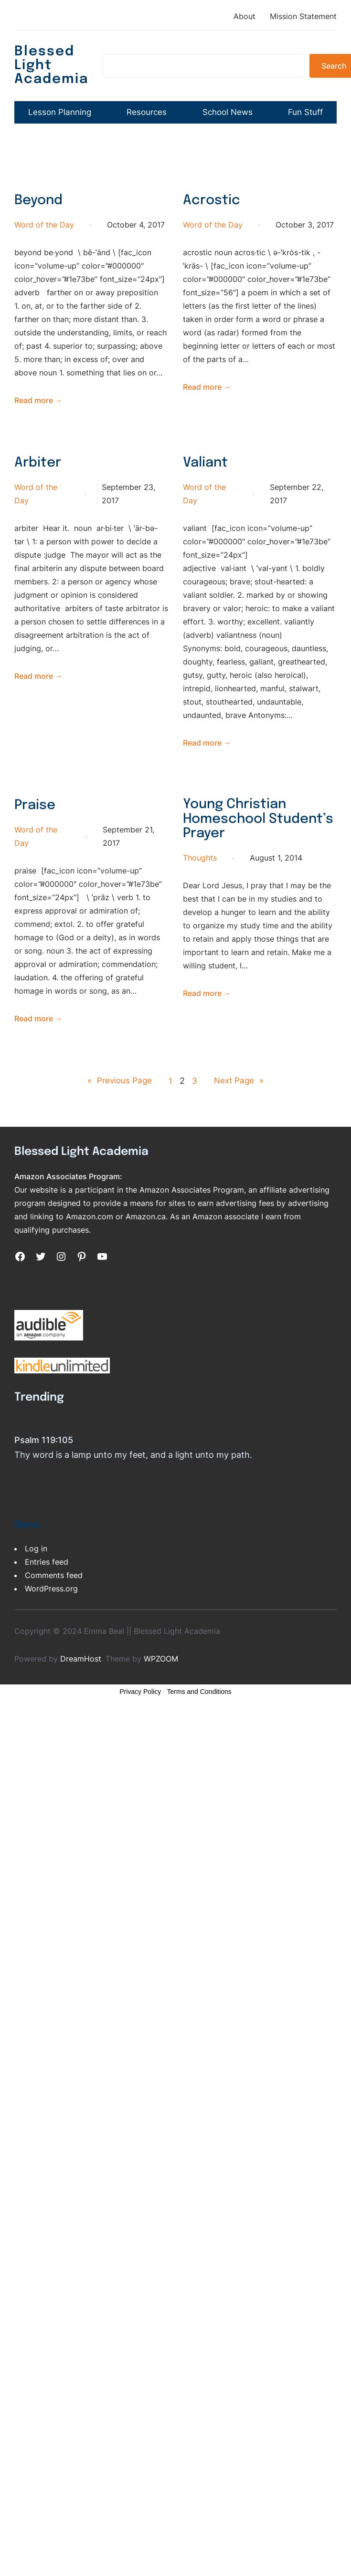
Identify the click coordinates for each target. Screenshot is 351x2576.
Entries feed (46, 1604)
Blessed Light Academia (53, 65)
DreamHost (80, 1700)
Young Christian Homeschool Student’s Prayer (240, 862)
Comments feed (54, 1617)
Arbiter (38, 505)
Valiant (206, 505)
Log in (36, 1590)
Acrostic (212, 243)
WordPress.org (51, 1630)
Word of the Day (44, 267)
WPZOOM (161, 1700)
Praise (35, 847)
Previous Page (118, 1122)
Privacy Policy (140, 1733)
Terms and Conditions (199, 1733)
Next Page (240, 1122)
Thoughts (200, 902)
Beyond (39, 243)
